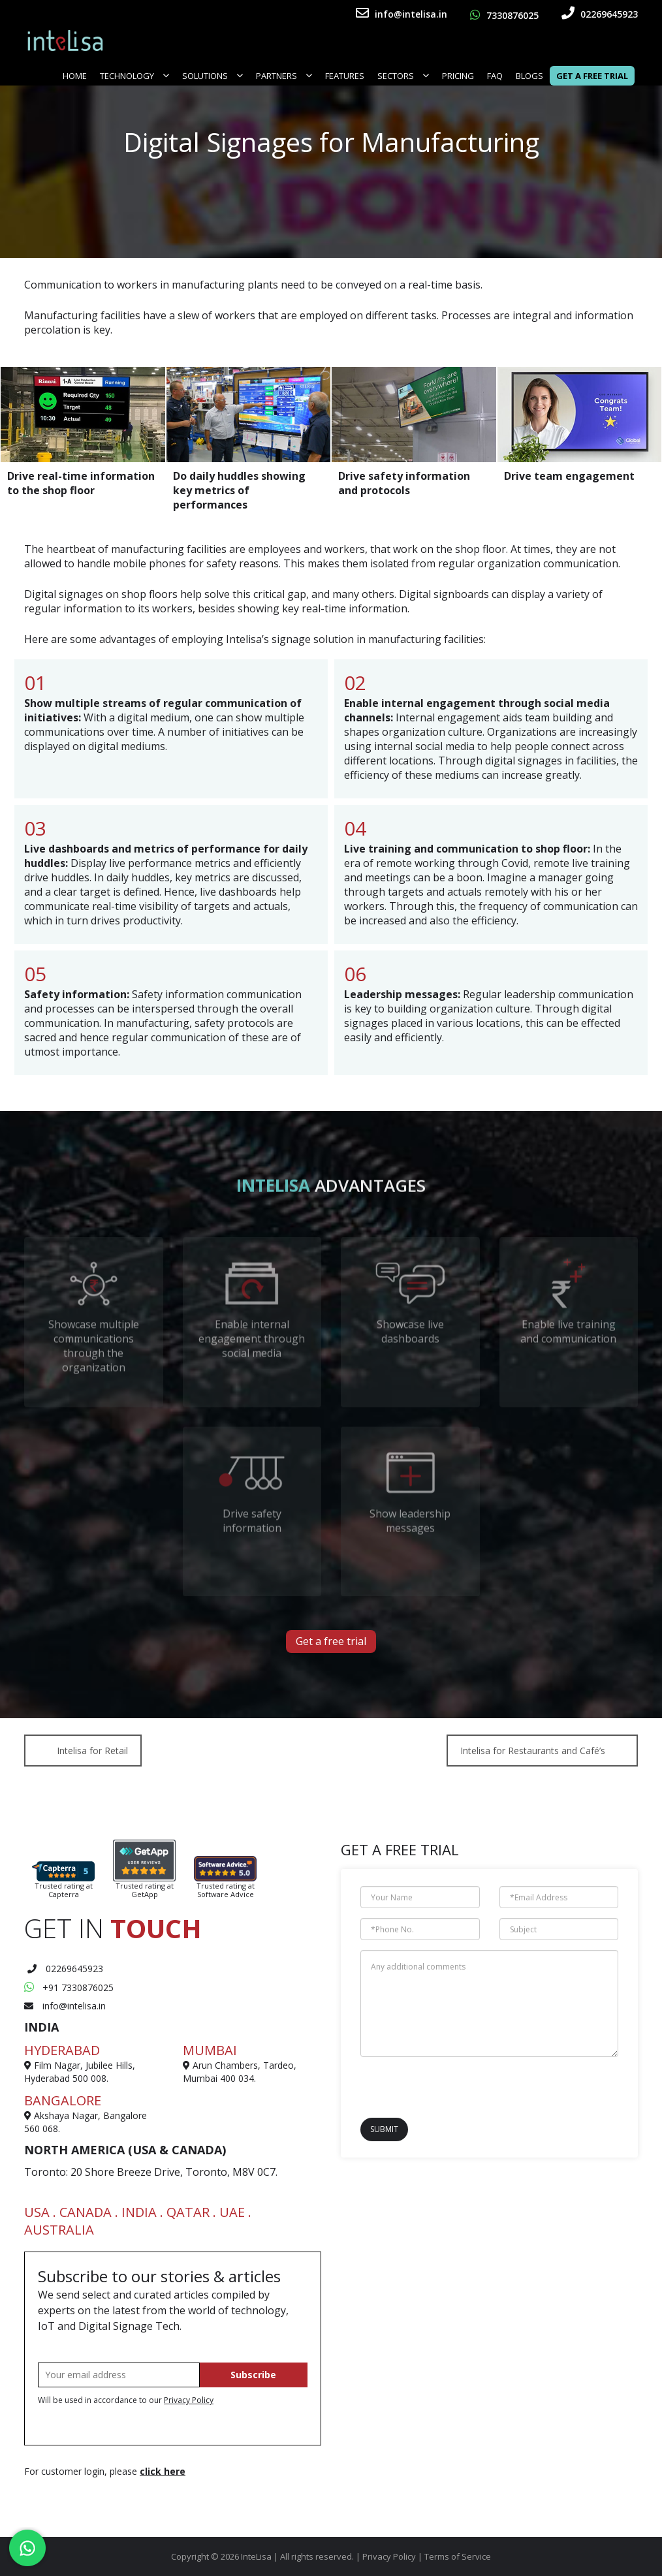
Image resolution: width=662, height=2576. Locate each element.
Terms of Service (457, 2556)
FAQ (495, 76)
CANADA (85, 2212)
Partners (284, 76)
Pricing (458, 76)
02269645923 (599, 14)
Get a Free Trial (592, 76)
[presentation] (436, 2086)
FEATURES (344, 76)
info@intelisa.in (401, 14)
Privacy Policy (188, 2400)
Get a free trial (331, 1641)
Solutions (212, 76)
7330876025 (504, 15)
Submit (384, 2129)
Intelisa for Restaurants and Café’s (532, 1750)
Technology (134, 76)
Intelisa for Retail (92, 1750)
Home (75, 76)
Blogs (529, 76)
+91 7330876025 (69, 1987)
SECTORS (403, 76)
